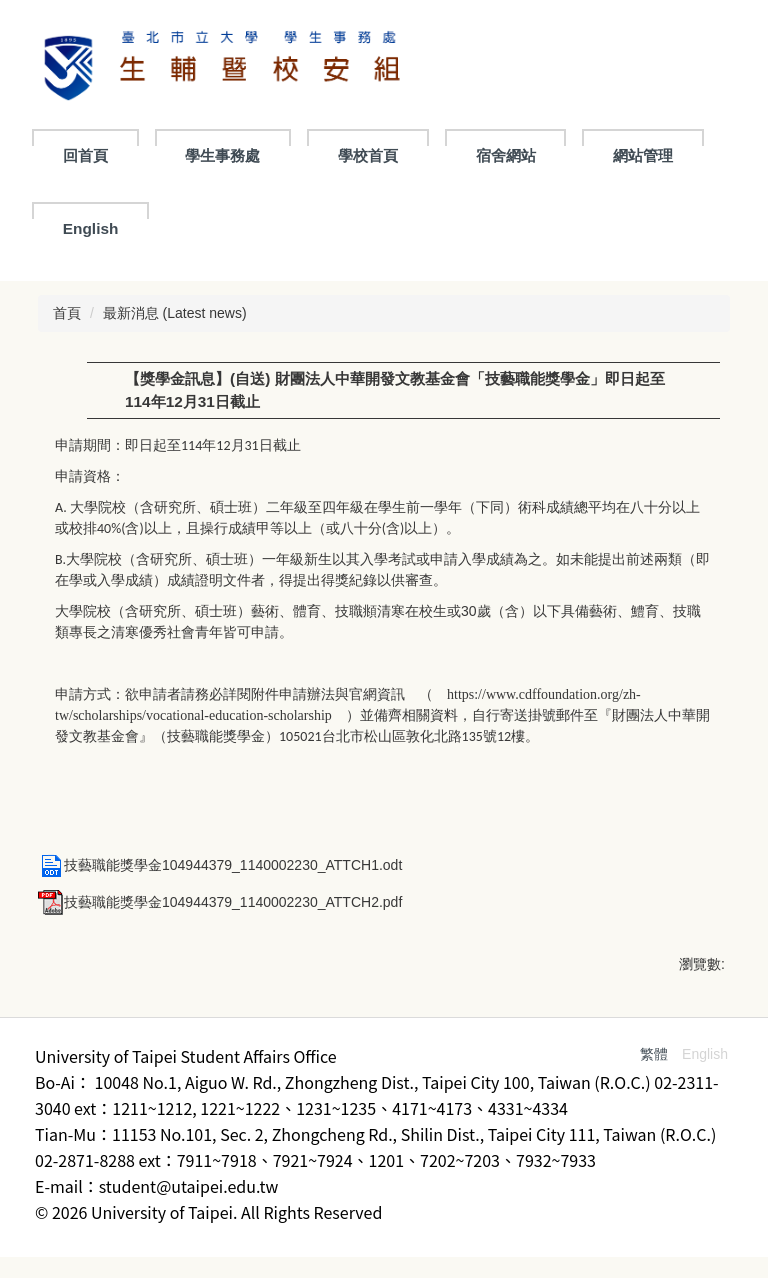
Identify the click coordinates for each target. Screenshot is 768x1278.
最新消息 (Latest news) (175, 313)
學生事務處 (315, 155)
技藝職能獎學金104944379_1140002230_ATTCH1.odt (220, 865)
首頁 (67, 313)
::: (70, 155)
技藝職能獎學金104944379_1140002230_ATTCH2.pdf (220, 902)
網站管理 (93, 228)
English (228, 228)
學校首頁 (461, 155)
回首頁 (178, 155)
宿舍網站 (599, 155)
